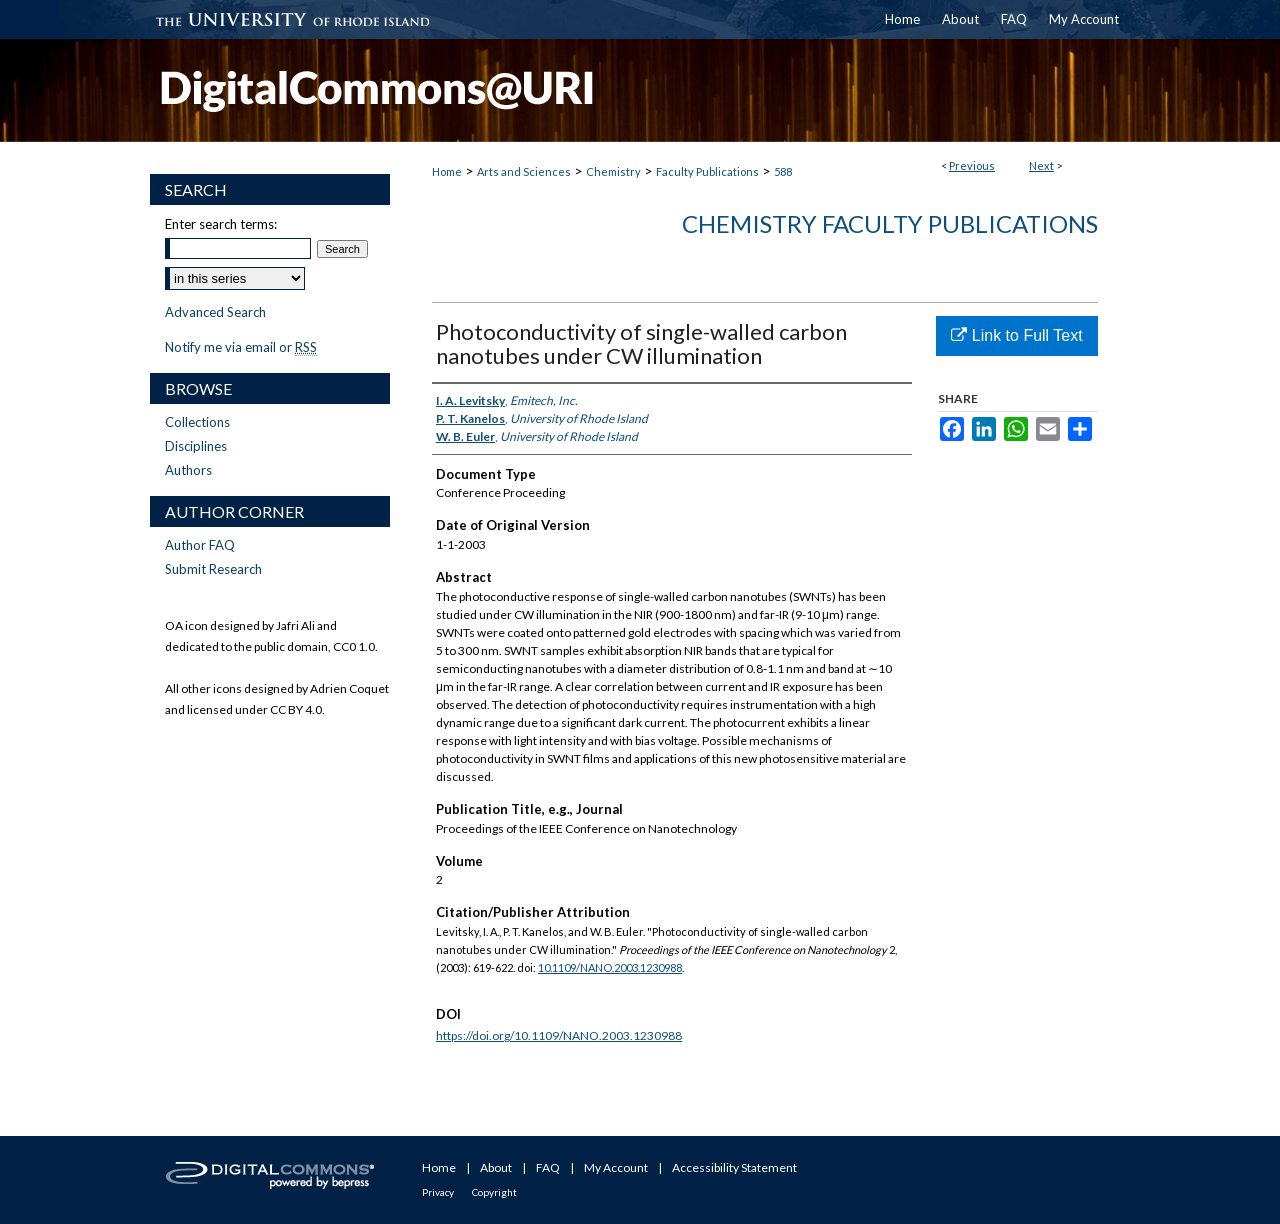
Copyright (494, 1192)
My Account (616, 1167)
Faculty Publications (707, 171)
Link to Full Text (1016, 335)
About (496, 1167)
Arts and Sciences (524, 171)
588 (783, 171)
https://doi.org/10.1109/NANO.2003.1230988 (559, 1035)
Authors (188, 470)
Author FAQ (200, 545)
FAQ (548, 1167)
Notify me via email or (241, 347)
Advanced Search (215, 312)
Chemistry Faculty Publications (890, 223)
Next (1041, 165)
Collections (197, 422)
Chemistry (613, 171)
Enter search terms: (221, 224)
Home (447, 171)
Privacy (438, 1192)
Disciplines (196, 446)
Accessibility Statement (734, 1167)
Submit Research (213, 569)
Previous (972, 165)
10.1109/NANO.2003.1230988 (610, 967)
